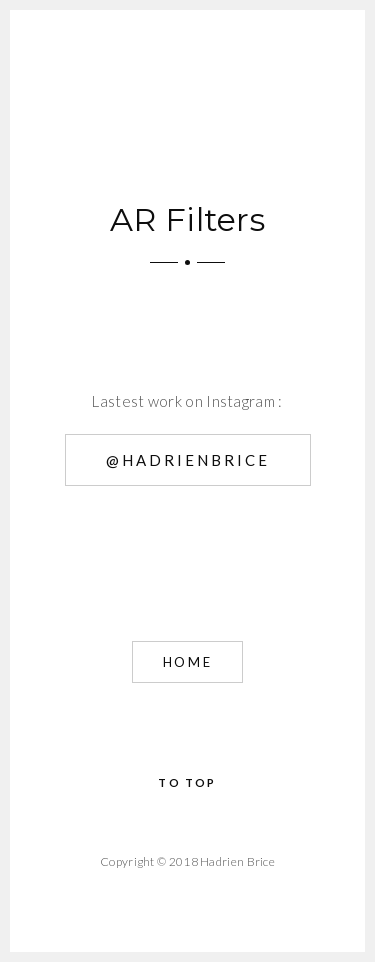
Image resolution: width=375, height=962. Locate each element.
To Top (187, 782)
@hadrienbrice (188, 460)
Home (187, 662)
